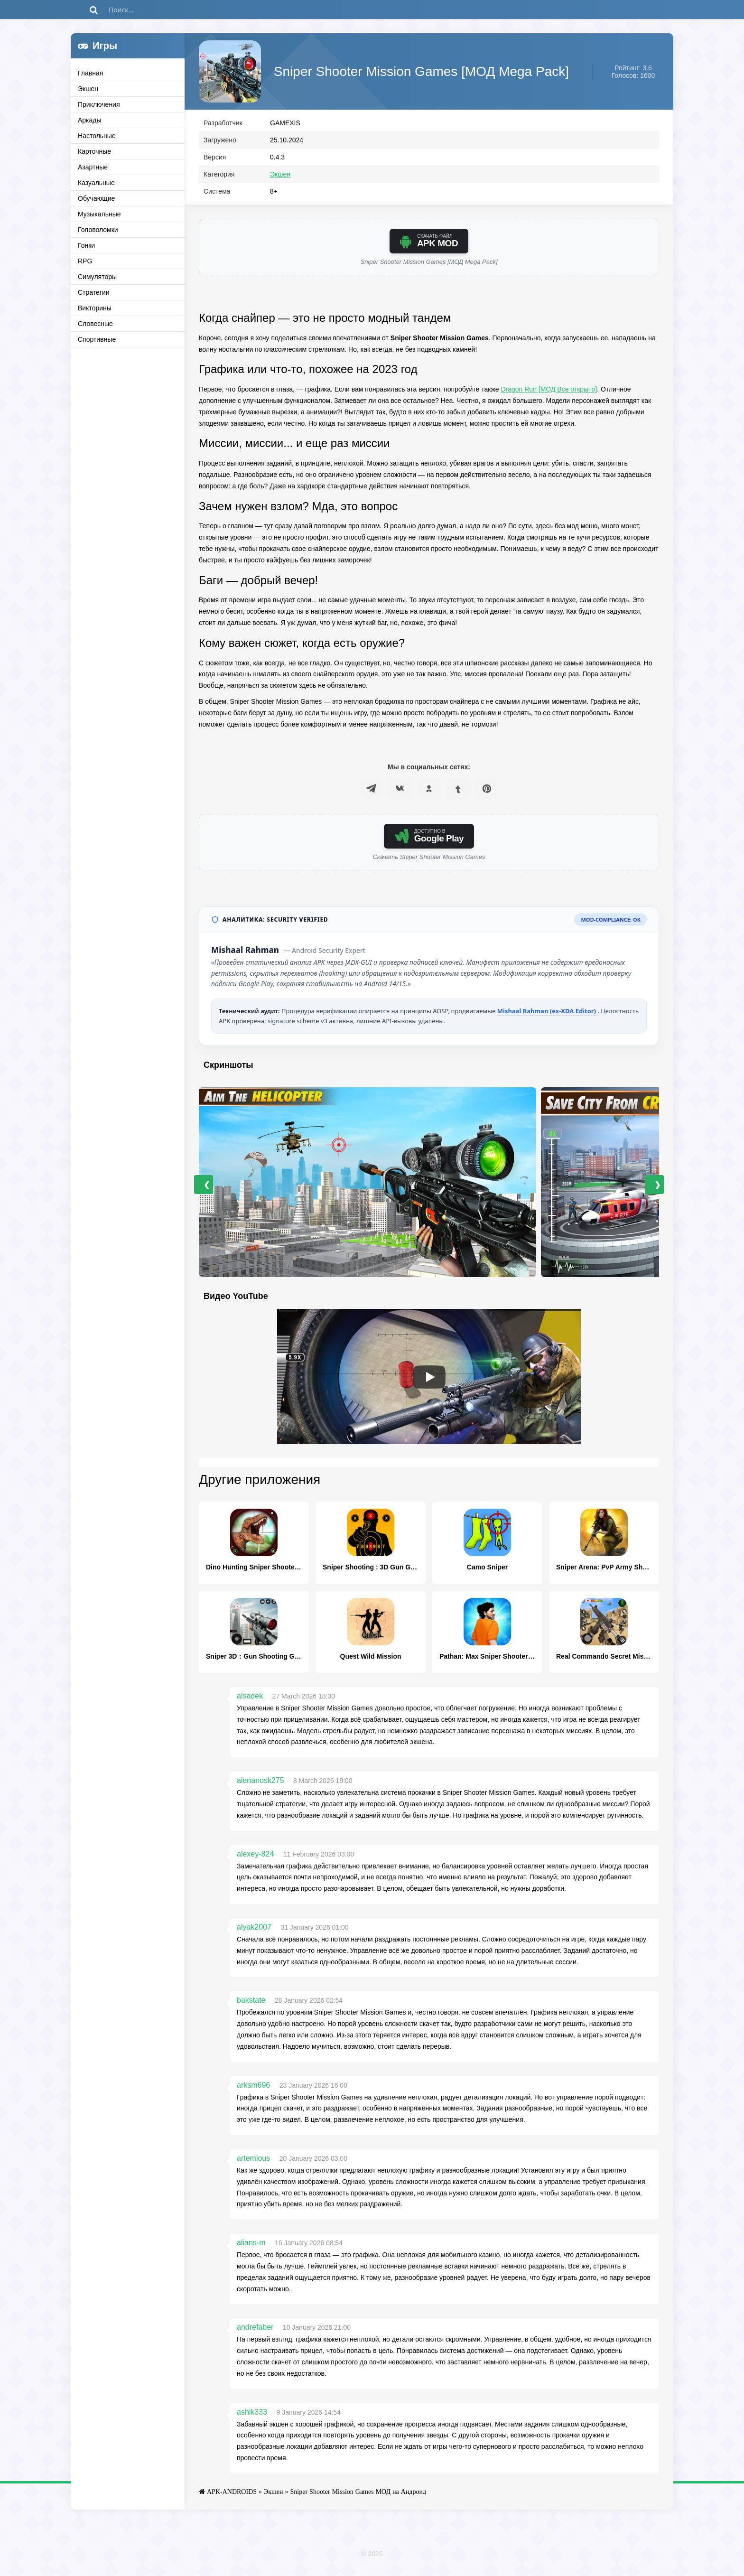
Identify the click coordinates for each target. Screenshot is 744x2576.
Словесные (95, 323)
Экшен (88, 89)
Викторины (95, 308)
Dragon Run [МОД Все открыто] (549, 393)
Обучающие (96, 198)
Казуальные (96, 183)
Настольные (97, 136)
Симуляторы (97, 276)
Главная (90, 73)
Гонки (86, 245)
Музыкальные (99, 214)
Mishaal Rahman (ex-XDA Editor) (547, 1015)
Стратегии (94, 292)
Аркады (90, 120)
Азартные (93, 167)
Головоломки (98, 229)
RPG (85, 261)
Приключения (99, 104)
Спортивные (97, 339)
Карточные (94, 151)
